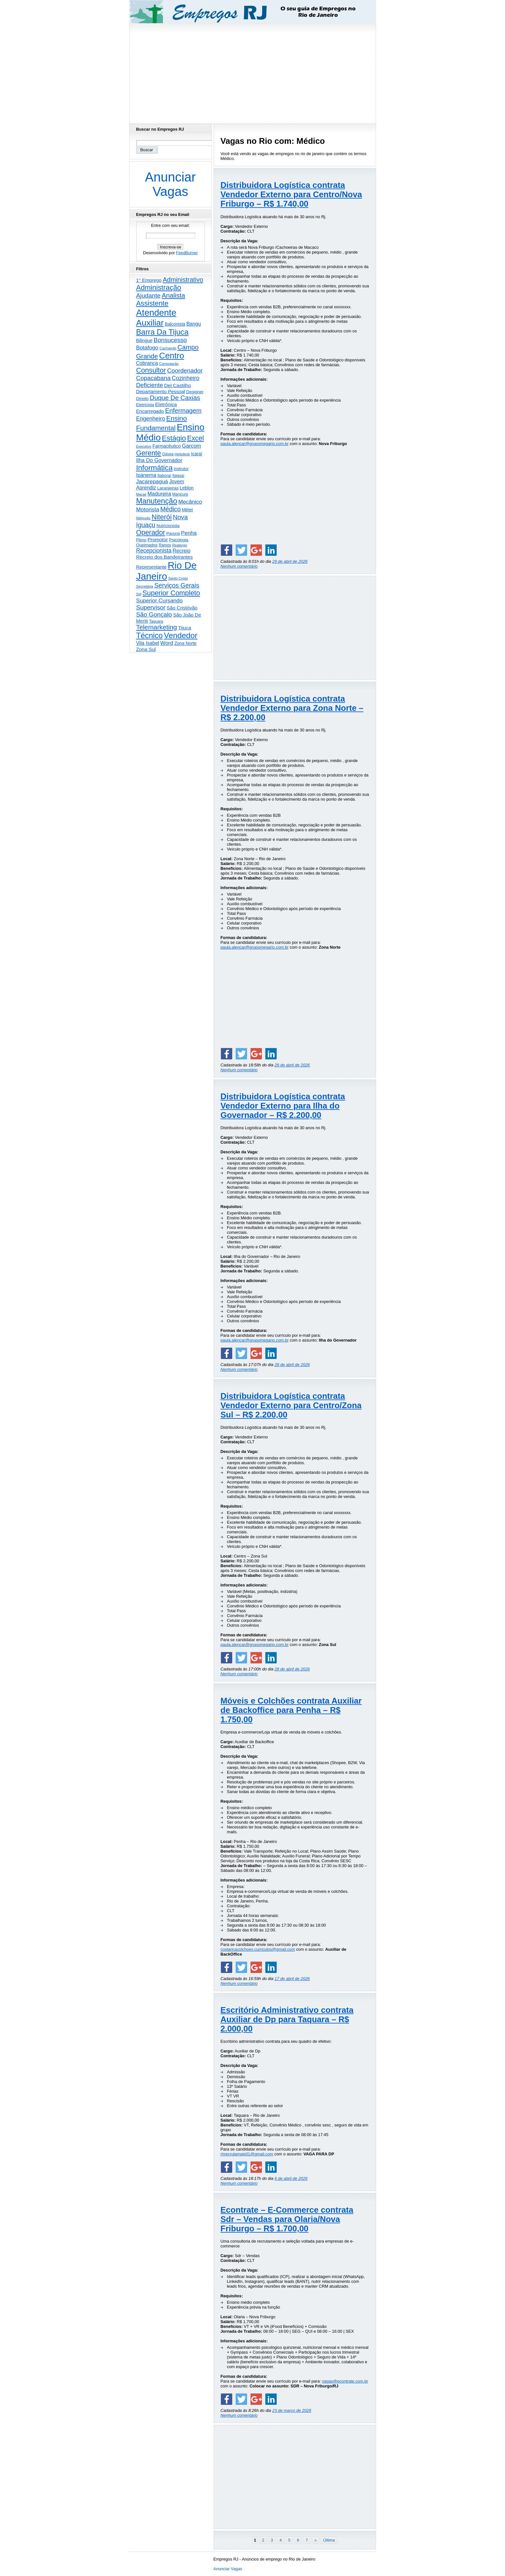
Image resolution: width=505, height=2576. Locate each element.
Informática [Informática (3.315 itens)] (154, 467)
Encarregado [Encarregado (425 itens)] (150, 411)
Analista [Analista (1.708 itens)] (173, 295)
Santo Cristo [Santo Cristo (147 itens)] (178, 578)
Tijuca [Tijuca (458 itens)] (184, 627)
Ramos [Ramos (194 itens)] (165, 545)
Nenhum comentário (239, 566)
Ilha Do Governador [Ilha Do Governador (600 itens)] (159, 460)
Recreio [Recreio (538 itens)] (181, 550)
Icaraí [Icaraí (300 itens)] (196, 453)
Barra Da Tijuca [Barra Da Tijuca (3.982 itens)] (162, 332)
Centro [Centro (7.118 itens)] (171, 355)
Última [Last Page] (329, 2540)
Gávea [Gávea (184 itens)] (168, 454)
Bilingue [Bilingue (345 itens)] (144, 340)
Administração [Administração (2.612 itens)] (158, 288)
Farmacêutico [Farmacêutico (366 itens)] (166, 446)
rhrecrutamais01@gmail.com (247, 2154)
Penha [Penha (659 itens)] (189, 533)
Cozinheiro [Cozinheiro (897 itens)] (185, 378)
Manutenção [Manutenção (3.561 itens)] (156, 501)
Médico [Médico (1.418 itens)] (170, 509)
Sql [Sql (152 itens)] (138, 594)
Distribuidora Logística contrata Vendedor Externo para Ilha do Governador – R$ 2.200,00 (283, 1106)
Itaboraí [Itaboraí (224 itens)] (164, 475)
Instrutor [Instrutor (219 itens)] (181, 469)
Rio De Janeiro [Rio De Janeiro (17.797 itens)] (166, 570)
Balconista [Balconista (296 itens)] (175, 324)
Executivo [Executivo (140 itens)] (143, 446)
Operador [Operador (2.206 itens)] (150, 532)
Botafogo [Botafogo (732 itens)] (147, 347)
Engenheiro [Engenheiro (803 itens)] (150, 418)
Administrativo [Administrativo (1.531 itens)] (183, 279)
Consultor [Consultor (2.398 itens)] (151, 370)
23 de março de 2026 (291, 2410)
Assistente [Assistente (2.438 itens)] (152, 303)
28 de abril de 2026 (292, 1065)
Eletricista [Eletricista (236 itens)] (145, 404)
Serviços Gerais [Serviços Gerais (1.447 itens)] (176, 585)
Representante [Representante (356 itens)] (151, 567)
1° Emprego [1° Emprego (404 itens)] (149, 280)
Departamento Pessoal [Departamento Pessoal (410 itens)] (160, 391)
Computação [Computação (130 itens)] (168, 364)
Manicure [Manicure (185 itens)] (180, 494)
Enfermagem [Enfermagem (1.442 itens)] (183, 410)
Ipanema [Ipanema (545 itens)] (146, 475)
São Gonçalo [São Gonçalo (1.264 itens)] (154, 614)
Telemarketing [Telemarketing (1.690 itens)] (156, 627)
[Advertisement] (252, 72)
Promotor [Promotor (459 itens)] (158, 539)
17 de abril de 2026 (292, 1978)
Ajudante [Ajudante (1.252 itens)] (148, 295)
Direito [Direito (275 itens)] (142, 398)
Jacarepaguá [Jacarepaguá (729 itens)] (152, 481)
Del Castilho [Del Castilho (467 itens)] (177, 385)
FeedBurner (187, 252)
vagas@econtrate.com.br (345, 2381)
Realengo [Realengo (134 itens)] (179, 545)
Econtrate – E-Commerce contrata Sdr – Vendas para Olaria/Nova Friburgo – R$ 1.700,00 (287, 2219)
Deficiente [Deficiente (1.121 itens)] (149, 385)
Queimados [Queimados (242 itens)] (147, 545)
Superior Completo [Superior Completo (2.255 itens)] (171, 593)
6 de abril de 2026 (290, 2178)
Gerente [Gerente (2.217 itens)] (148, 453)
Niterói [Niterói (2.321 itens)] (162, 517)
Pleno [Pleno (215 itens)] (141, 540)
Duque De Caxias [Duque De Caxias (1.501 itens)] (175, 397)
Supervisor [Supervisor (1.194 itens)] (151, 607)
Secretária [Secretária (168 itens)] (144, 586)
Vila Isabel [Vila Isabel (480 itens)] (147, 643)
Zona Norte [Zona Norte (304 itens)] (185, 643)
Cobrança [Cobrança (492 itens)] (147, 363)
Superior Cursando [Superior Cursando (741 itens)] (159, 600)
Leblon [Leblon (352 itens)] (187, 487)
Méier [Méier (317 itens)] (187, 509)
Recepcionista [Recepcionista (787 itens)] (154, 550)
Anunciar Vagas (170, 184)
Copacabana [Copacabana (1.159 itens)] (153, 378)
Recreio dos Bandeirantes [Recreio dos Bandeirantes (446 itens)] (164, 557)
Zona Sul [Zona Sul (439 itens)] (146, 649)
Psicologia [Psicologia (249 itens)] (178, 539)
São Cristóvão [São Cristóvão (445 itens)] (182, 607)
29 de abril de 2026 (290, 561)
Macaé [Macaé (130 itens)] (141, 494)
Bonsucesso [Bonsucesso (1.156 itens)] (170, 340)
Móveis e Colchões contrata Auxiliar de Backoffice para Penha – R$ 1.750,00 (291, 1710)
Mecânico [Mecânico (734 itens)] (190, 501)
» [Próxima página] (315, 2540)
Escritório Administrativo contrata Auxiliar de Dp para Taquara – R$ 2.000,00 (287, 2019)
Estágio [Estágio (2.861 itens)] (174, 438)
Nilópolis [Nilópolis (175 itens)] (143, 518)
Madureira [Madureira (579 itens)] (159, 494)
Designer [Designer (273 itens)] (195, 391)
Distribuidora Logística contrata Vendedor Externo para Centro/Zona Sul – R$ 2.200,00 (291, 1405)
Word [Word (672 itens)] (166, 643)
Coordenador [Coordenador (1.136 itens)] (185, 370)
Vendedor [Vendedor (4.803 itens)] (180, 635)
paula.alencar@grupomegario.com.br (255, 443)
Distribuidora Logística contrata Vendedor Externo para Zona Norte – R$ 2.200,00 (292, 708)
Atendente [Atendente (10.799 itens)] (156, 313)
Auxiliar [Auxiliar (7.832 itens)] (150, 323)
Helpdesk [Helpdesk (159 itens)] (182, 454)
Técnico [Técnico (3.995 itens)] (149, 635)
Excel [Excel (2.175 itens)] (195, 438)
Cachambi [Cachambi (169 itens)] (167, 348)
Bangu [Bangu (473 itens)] (193, 324)
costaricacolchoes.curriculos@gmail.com (258, 1949)
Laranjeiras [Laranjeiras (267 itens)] (167, 488)
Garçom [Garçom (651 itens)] (191, 446)
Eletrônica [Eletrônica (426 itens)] (166, 404)
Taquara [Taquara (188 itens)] (156, 621)
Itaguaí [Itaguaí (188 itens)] (178, 475)
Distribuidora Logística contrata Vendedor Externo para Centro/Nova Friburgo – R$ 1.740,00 (291, 194)
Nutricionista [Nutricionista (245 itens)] (168, 525)
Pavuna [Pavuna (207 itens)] (173, 533)
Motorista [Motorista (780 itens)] (147, 509)
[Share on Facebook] (226, 550)
